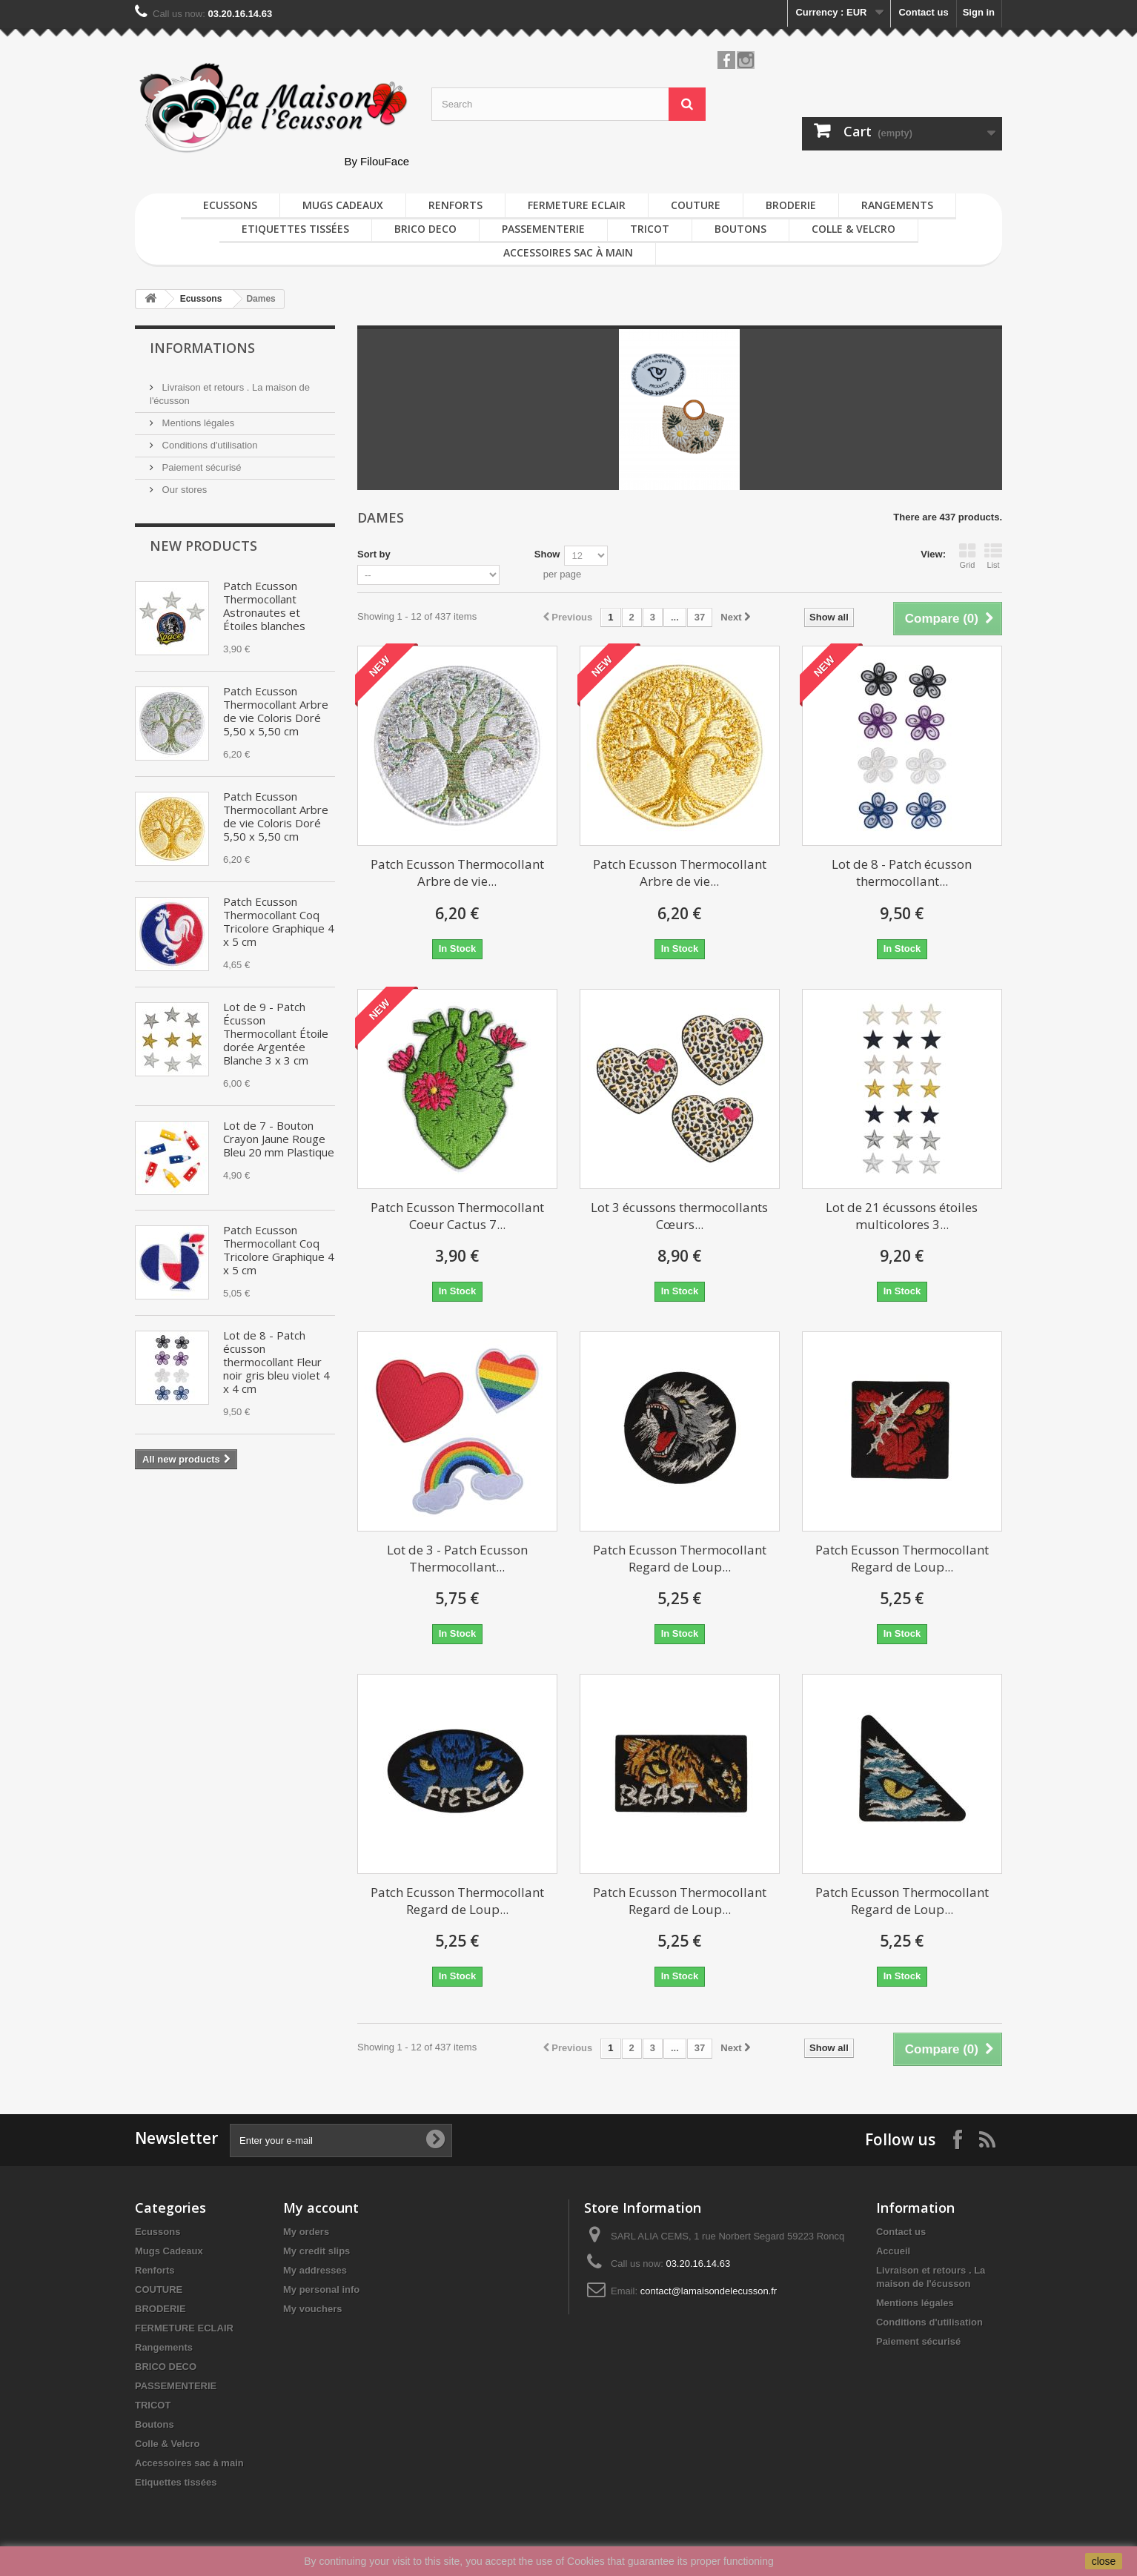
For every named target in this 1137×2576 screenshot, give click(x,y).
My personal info (321, 2289)
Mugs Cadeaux (342, 205)
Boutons (740, 229)
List (993, 556)
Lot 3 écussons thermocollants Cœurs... (679, 1216)
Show (547, 554)
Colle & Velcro (853, 229)
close (1104, 2561)
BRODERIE (791, 205)
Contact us (923, 12)
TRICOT (649, 229)
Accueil (893, 2251)
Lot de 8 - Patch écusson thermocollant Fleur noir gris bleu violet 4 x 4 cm (276, 1362)
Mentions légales (196, 422)
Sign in (979, 12)
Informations (202, 348)
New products (203, 545)
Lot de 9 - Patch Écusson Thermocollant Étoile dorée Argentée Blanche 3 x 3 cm (275, 1033)
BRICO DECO (425, 229)
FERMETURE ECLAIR (577, 205)
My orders (306, 2231)
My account (321, 2207)
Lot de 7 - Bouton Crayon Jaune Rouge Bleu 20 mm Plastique (278, 1138)
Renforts (455, 205)
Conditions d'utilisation (208, 445)
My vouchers (312, 2308)
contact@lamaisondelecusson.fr (708, 2291)
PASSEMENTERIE (543, 229)
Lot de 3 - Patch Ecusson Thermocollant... (457, 1558)
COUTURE (695, 205)
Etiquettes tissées (295, 229)
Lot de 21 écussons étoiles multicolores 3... (902, 1216)
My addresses (315, 2270)
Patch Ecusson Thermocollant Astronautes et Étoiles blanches (264, 605)
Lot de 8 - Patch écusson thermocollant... (902, 872)
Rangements (897, 205)
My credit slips (316, 2251)
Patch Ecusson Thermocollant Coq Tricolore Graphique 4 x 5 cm (278, 921)
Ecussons (230, 205)
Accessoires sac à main (568, 252)
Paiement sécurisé (200, 467)
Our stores (183, 489)
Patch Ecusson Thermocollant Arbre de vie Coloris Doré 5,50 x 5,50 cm (275, 710)
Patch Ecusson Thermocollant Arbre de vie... (457, 872)
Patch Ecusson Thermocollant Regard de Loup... (679, 1558)
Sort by (374, 554)
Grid (967, 556)
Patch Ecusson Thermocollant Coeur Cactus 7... (457, 1216)
